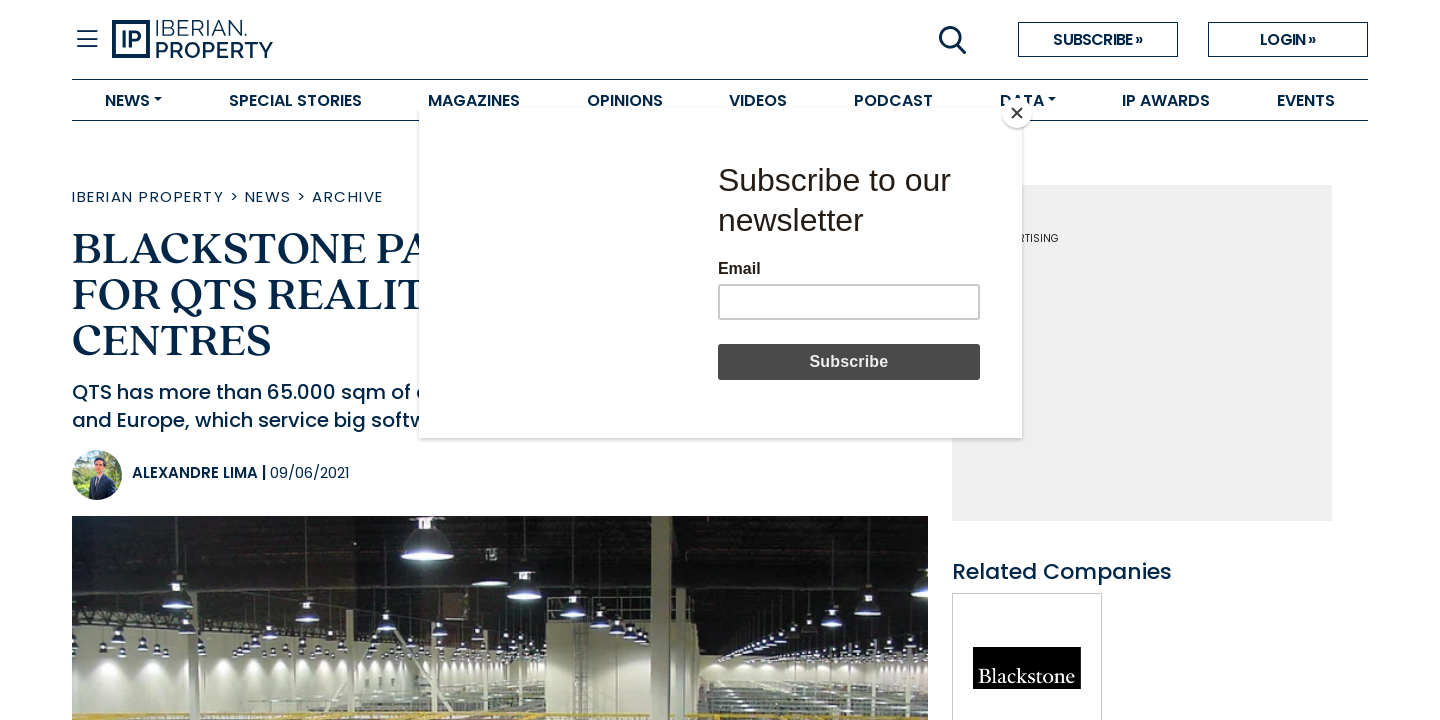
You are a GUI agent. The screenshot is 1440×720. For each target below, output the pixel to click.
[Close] (1017, 113)
